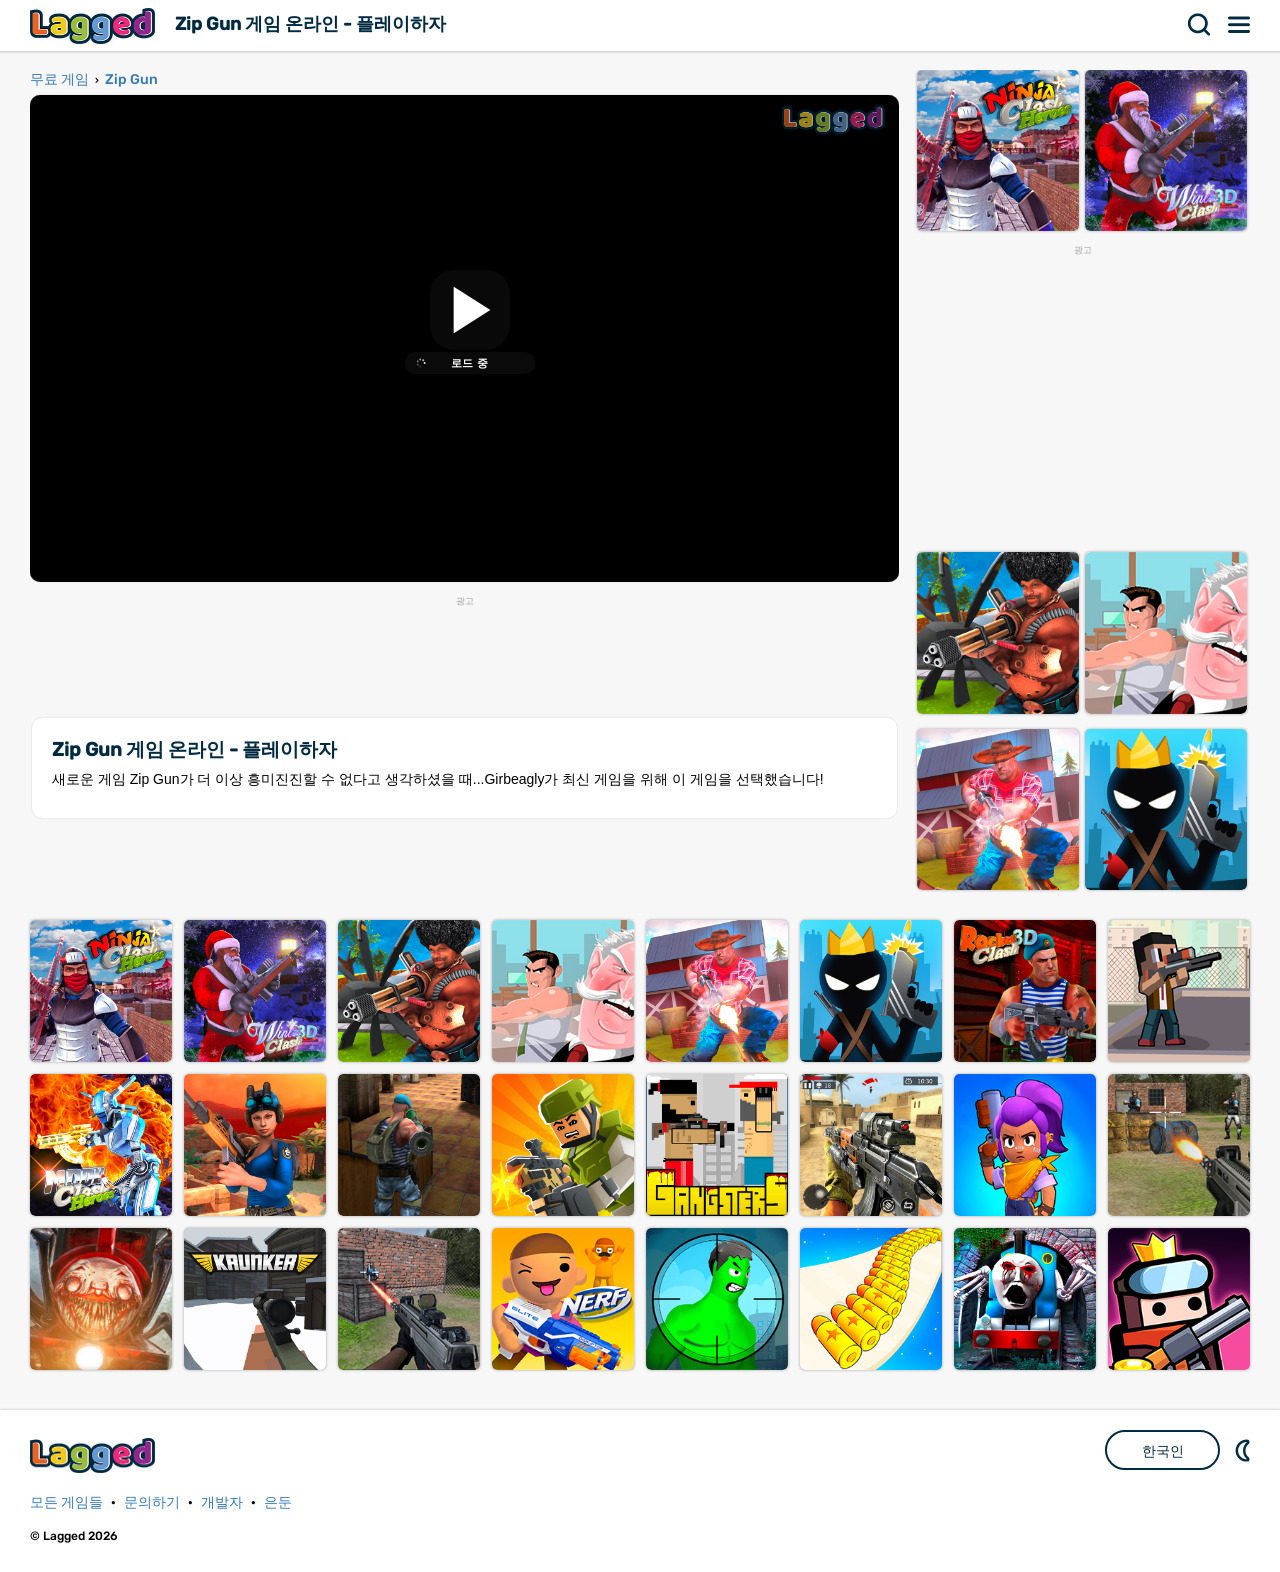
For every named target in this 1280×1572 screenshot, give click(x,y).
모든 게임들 (66, 1502)
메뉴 (1240, 25)
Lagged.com (95, 1455)
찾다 (1200, 25)
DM (1245, 1450)
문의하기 (152, 1502)
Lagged (95, 25)
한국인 (1163, 1451)
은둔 (278, 1502)
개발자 (222, 1502)
